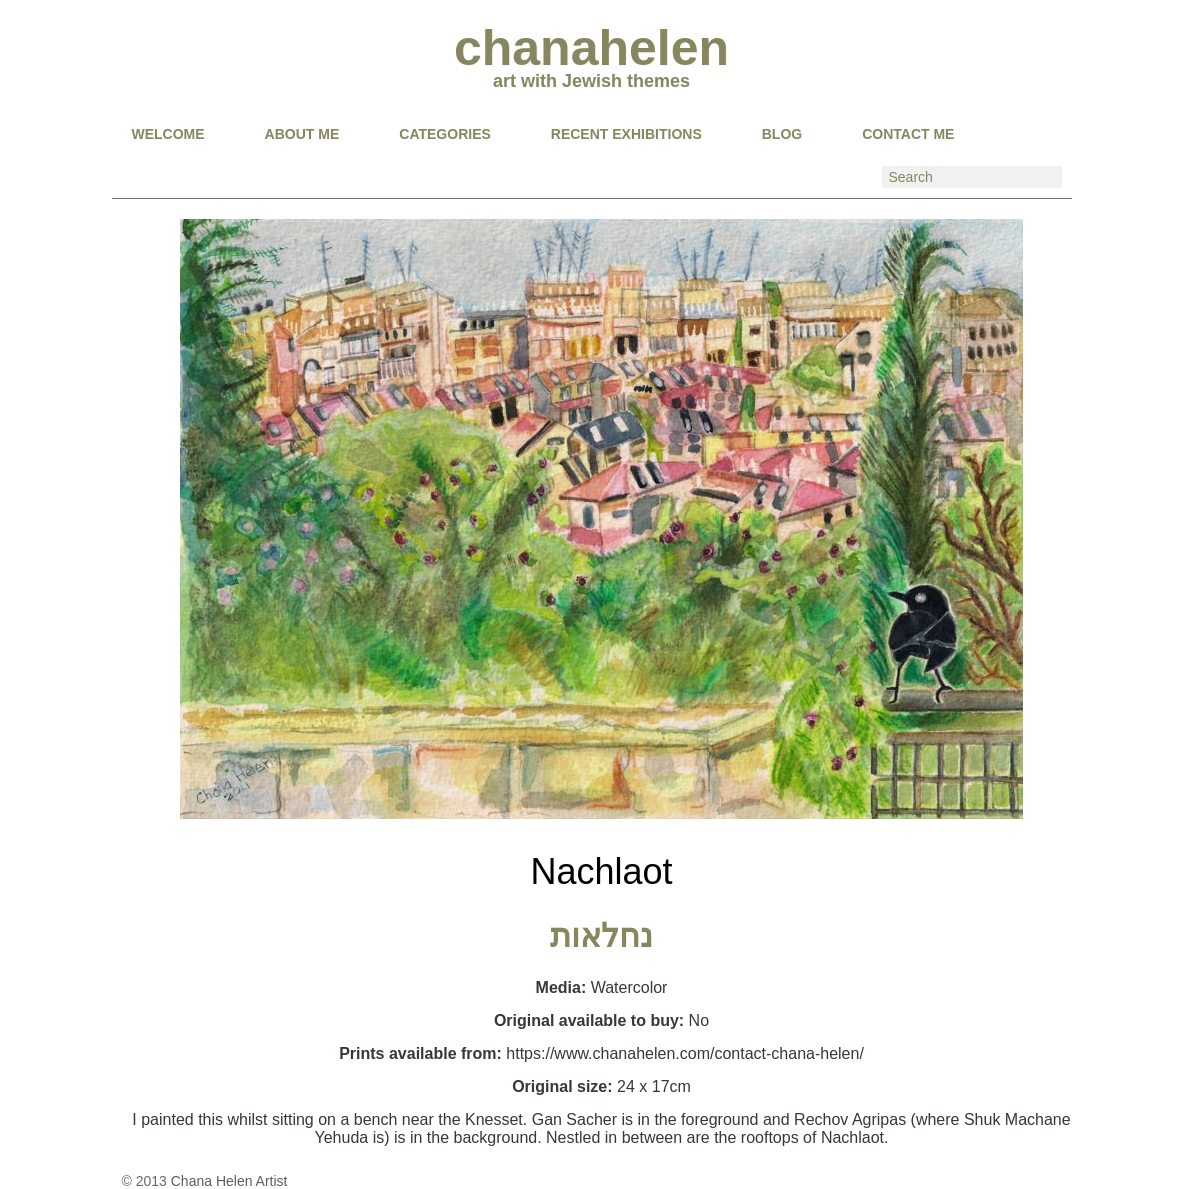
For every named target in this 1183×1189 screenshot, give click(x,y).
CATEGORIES (445, 134)
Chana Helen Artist (229, 1181)
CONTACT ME (908, 134)
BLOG (782, 134)
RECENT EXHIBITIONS (626, 134)
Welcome (168, 134)
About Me (302, 134)
